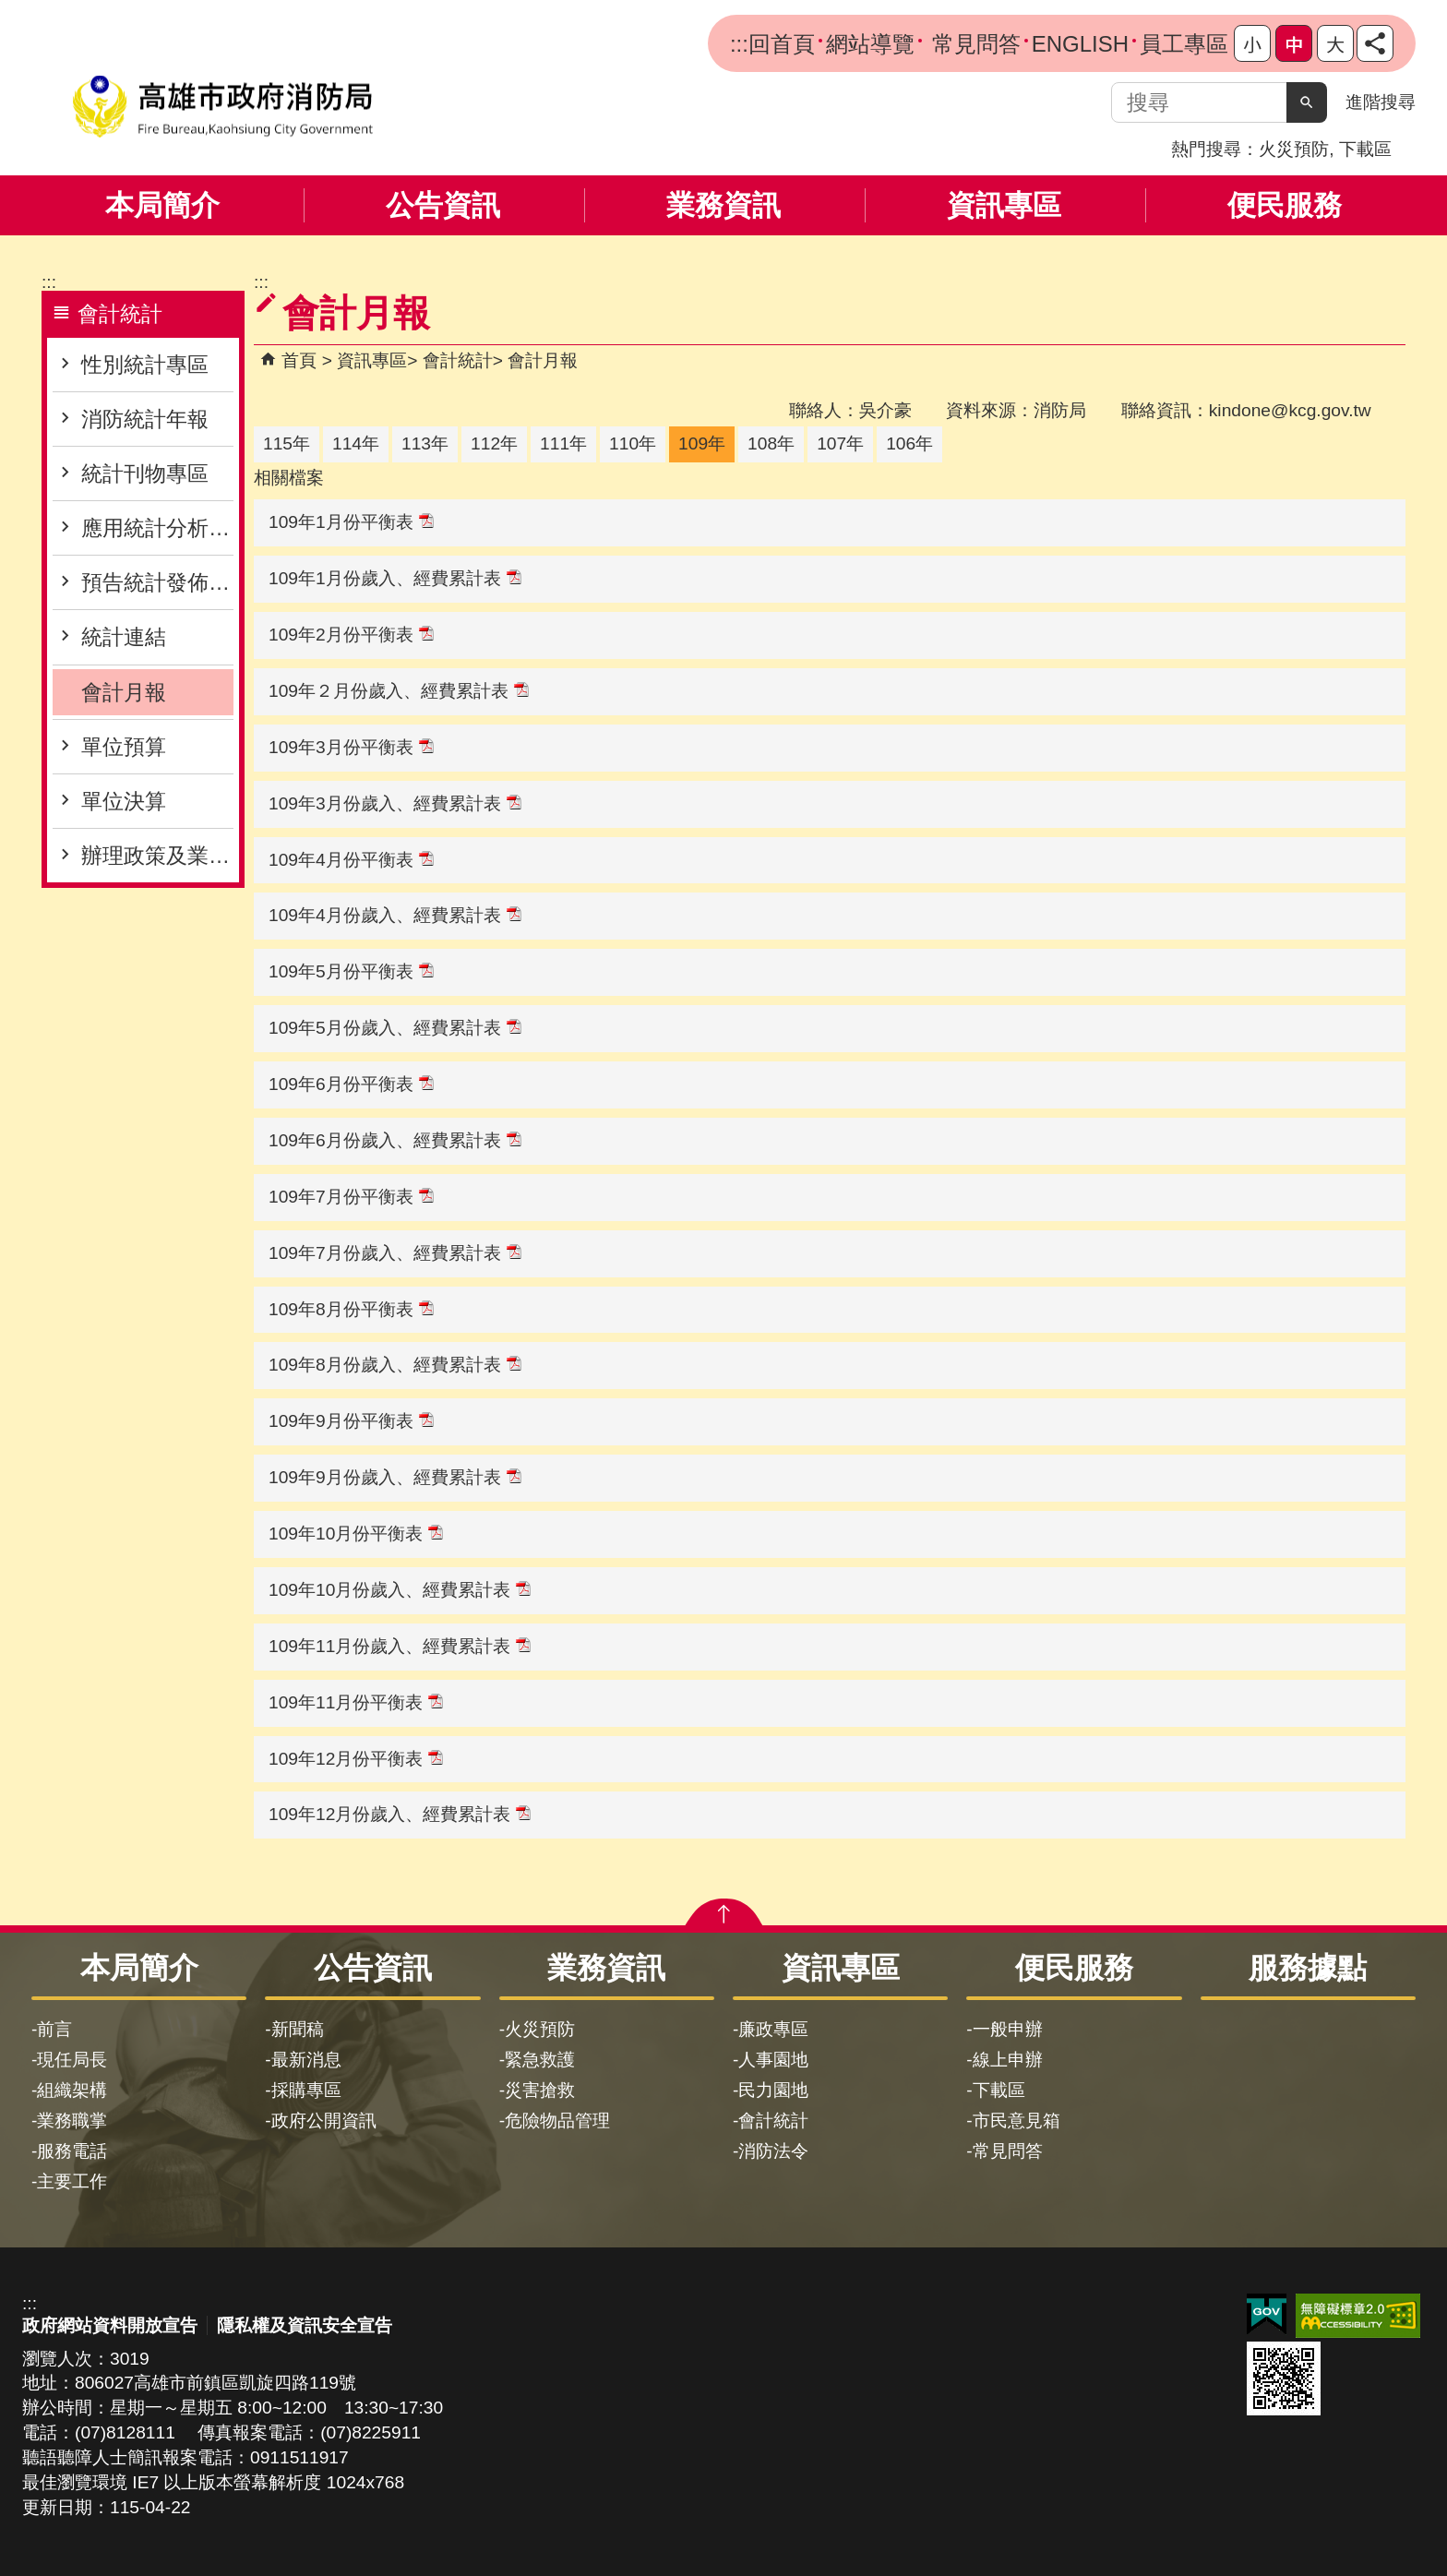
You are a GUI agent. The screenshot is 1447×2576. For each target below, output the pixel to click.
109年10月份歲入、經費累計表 (400, 1590)
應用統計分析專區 (157, 528)
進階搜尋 (1380, 102)
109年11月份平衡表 (356, 1702)
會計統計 (458, 360)
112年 (494, 443)
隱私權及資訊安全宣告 (304, 2325)
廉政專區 (773, 2029)
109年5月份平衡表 (351, 971)
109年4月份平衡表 (351, 859)
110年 (632, 443)
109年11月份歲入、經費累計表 (400, 1646)
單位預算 (123, 747)
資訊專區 (1004, 205)
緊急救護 (540, 2059)
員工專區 (1184, 43)
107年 (840, 443)
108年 (771, 443)
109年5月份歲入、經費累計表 (395, 1027)
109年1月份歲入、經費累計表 (395, 578)
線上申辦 (1008, 2059)
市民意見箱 (1016, 2120)
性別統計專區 (145, 365)
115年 (286, 443)
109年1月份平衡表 (351, 522)
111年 (563, 443)
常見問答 (973, 43)
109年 (701, 443)
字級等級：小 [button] (1252, 43)
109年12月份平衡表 (356, 1758)
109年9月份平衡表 (351, 1421)
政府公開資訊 (324, 2120)
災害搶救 (540, 2090)
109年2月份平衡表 (351, 634)
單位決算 (123, 801)
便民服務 (1284, 205)
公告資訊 (443, 205)
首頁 (299, 360)
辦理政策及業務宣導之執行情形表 (157, 856)
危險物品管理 (557, 2120)
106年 (909, 443)
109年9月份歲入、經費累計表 (395, 1477)
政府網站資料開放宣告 (109, 2325)
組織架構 (72, 2090)
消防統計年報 (145, 419)
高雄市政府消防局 (222, 107)
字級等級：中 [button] (1293, 43)
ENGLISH (1080, 43)
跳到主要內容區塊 (9, 9)
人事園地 (773, 2059)
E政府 (1266, 2314)
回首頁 (781, 43)
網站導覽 (870, 43)
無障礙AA (1358, 2316)
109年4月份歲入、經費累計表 (395, 915)
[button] (1306, 102)
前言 (54, 2029)
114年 (355, 443)
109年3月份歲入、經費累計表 (395, 803)
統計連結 (123, 637)
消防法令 (773, 2151)
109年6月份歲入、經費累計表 (395, 1140)
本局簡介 (162, 205)
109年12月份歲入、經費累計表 (400, 1814)
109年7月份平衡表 (351, 1196)
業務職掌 (72, 2120)
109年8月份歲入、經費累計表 (395, 1364)
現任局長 (72, 2059)
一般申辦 (1008, 2029)
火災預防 (1294, 149)
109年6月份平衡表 (351, 1084)
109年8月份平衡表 (351, 1309)
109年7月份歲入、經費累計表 (395, 1253)
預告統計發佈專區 (157, 582)
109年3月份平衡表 (351, 747)
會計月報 (123, 692)
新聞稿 (297, 2029)
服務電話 (72, 2151)
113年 (424, 443)
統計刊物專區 (145, 473)
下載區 (1365, 149)
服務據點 (1308, 1967)
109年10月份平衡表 (356, 1533)
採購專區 (306, 2090)
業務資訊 (723, 205)
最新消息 (306, 2059)
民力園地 (773, 2090)
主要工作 (72, 2181)
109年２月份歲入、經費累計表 (399, 691)
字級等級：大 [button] (1335, 43)
